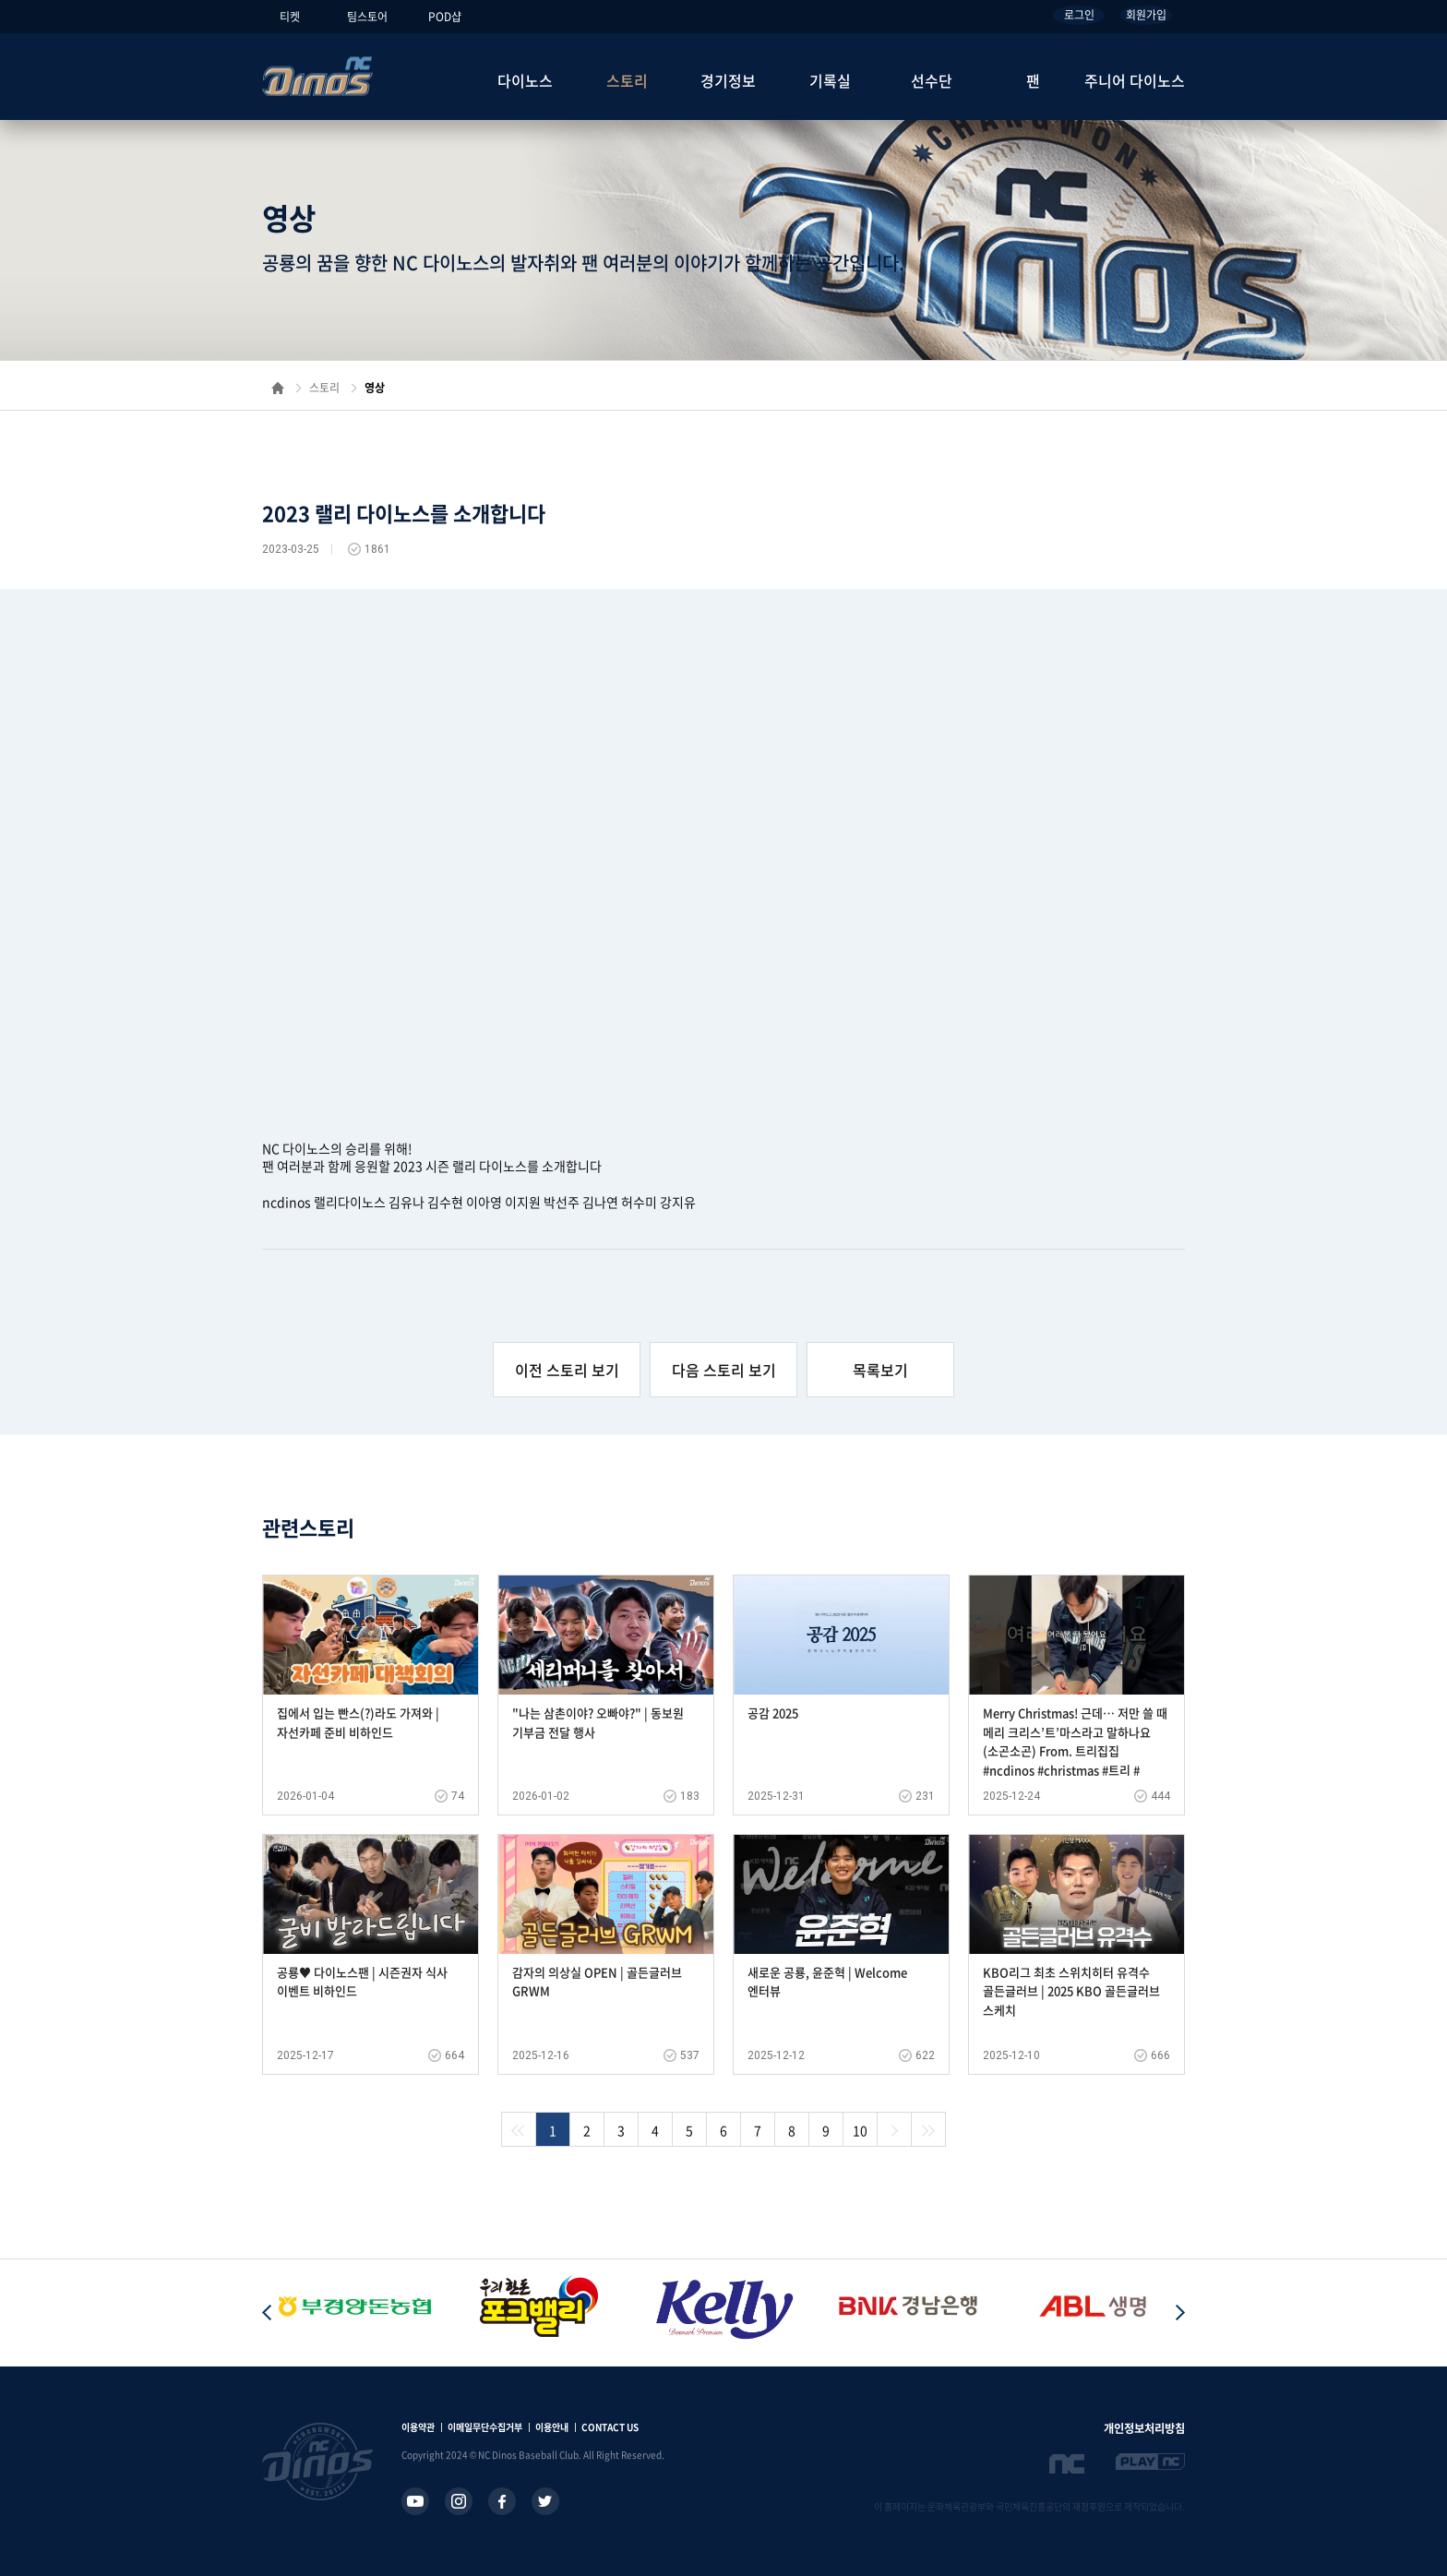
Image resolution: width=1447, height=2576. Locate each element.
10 (860, 2130)
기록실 (830, 80)
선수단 (931, 80)
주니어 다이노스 (1134, 80)
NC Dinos (317, 76)
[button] (1180, 2313)
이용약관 (418, 2427)
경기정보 (728, 80)
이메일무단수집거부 (485, 2427)
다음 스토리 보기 (724, 1370)
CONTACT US (610, 2427)
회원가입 (1146, 14)
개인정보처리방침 (1144, 2428)
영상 (375, 387)
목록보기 (880, 1370)
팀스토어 (367, 16)
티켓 (290, 16)
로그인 (1079, 14)
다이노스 (525, 80)
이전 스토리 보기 (567, 1370)
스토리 (627, 80)
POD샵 (444, 16)
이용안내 (551, 2427)
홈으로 (277, 388)
